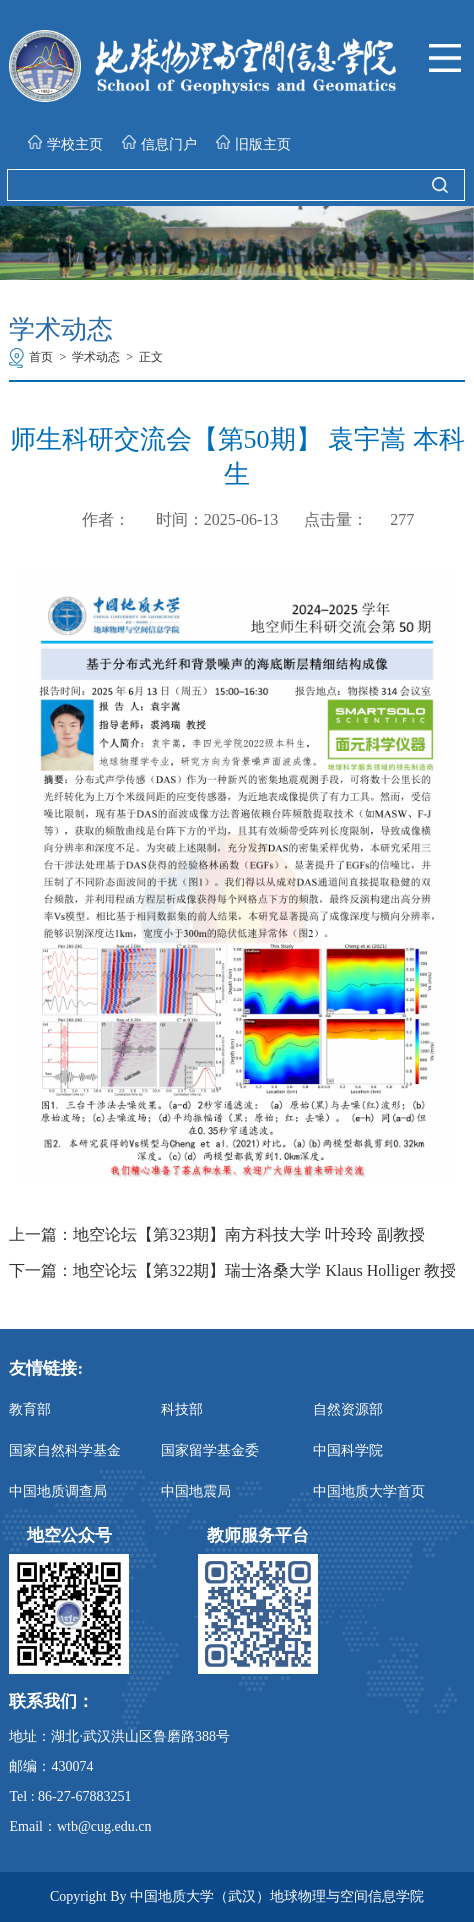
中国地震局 (196, 1491)
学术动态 (96, 357)
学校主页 (65, 143)
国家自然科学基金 (65, 1450)
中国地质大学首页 (369, 1491)
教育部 (30, 1409)
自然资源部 (348, 1409)
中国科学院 (348, 1450)
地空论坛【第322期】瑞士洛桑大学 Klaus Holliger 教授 (264, 1271)
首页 (41, 357)
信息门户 (159, 143)
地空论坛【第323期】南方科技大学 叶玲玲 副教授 (249, 1235)
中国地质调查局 (58, 1491)
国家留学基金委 (210, 1450)
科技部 (182, 1409)
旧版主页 (253, 143)
